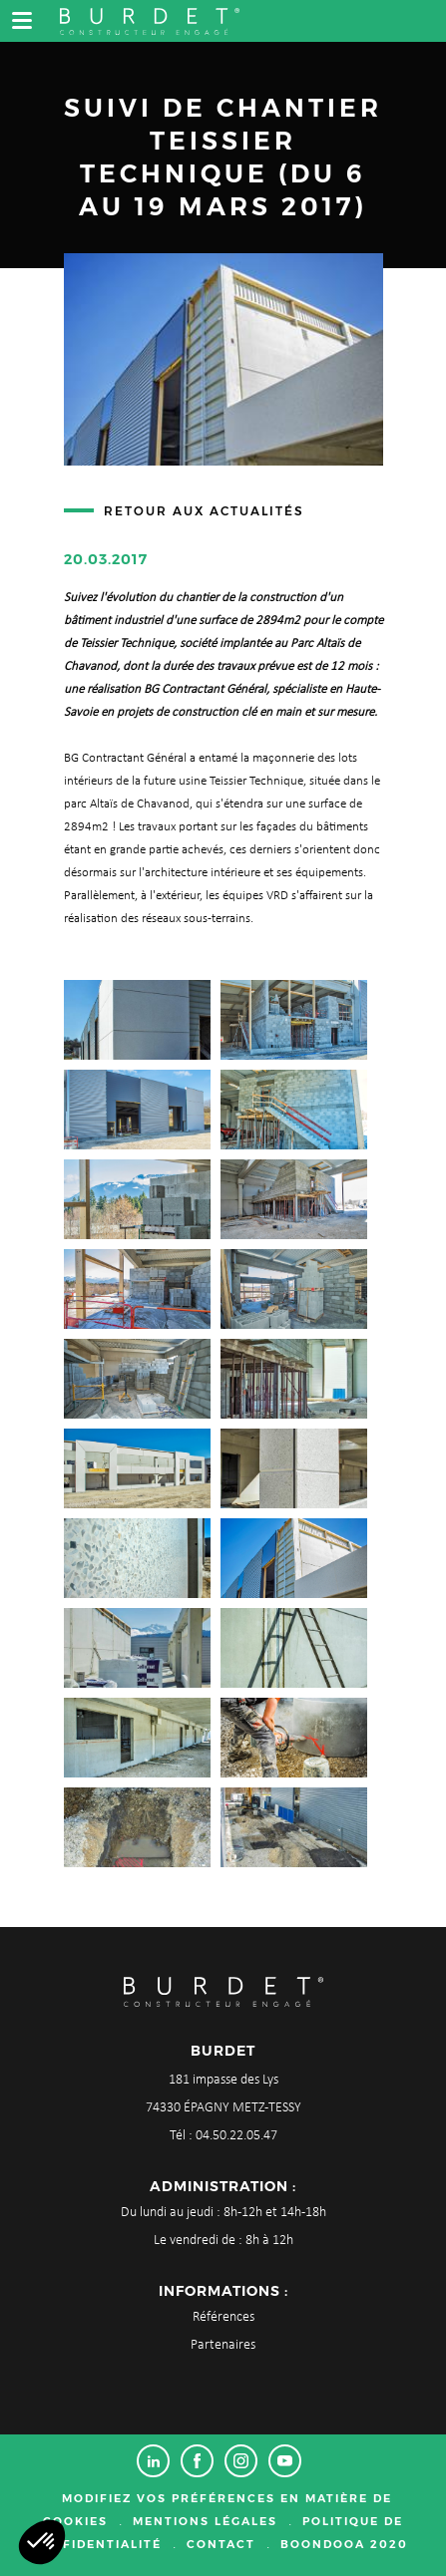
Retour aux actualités (204, 510)
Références (223, 2317)
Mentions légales (205, 2521)
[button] (42, 2542)
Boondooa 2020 (344, 2544)
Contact (221, 2544)
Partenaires (223, 2345)
